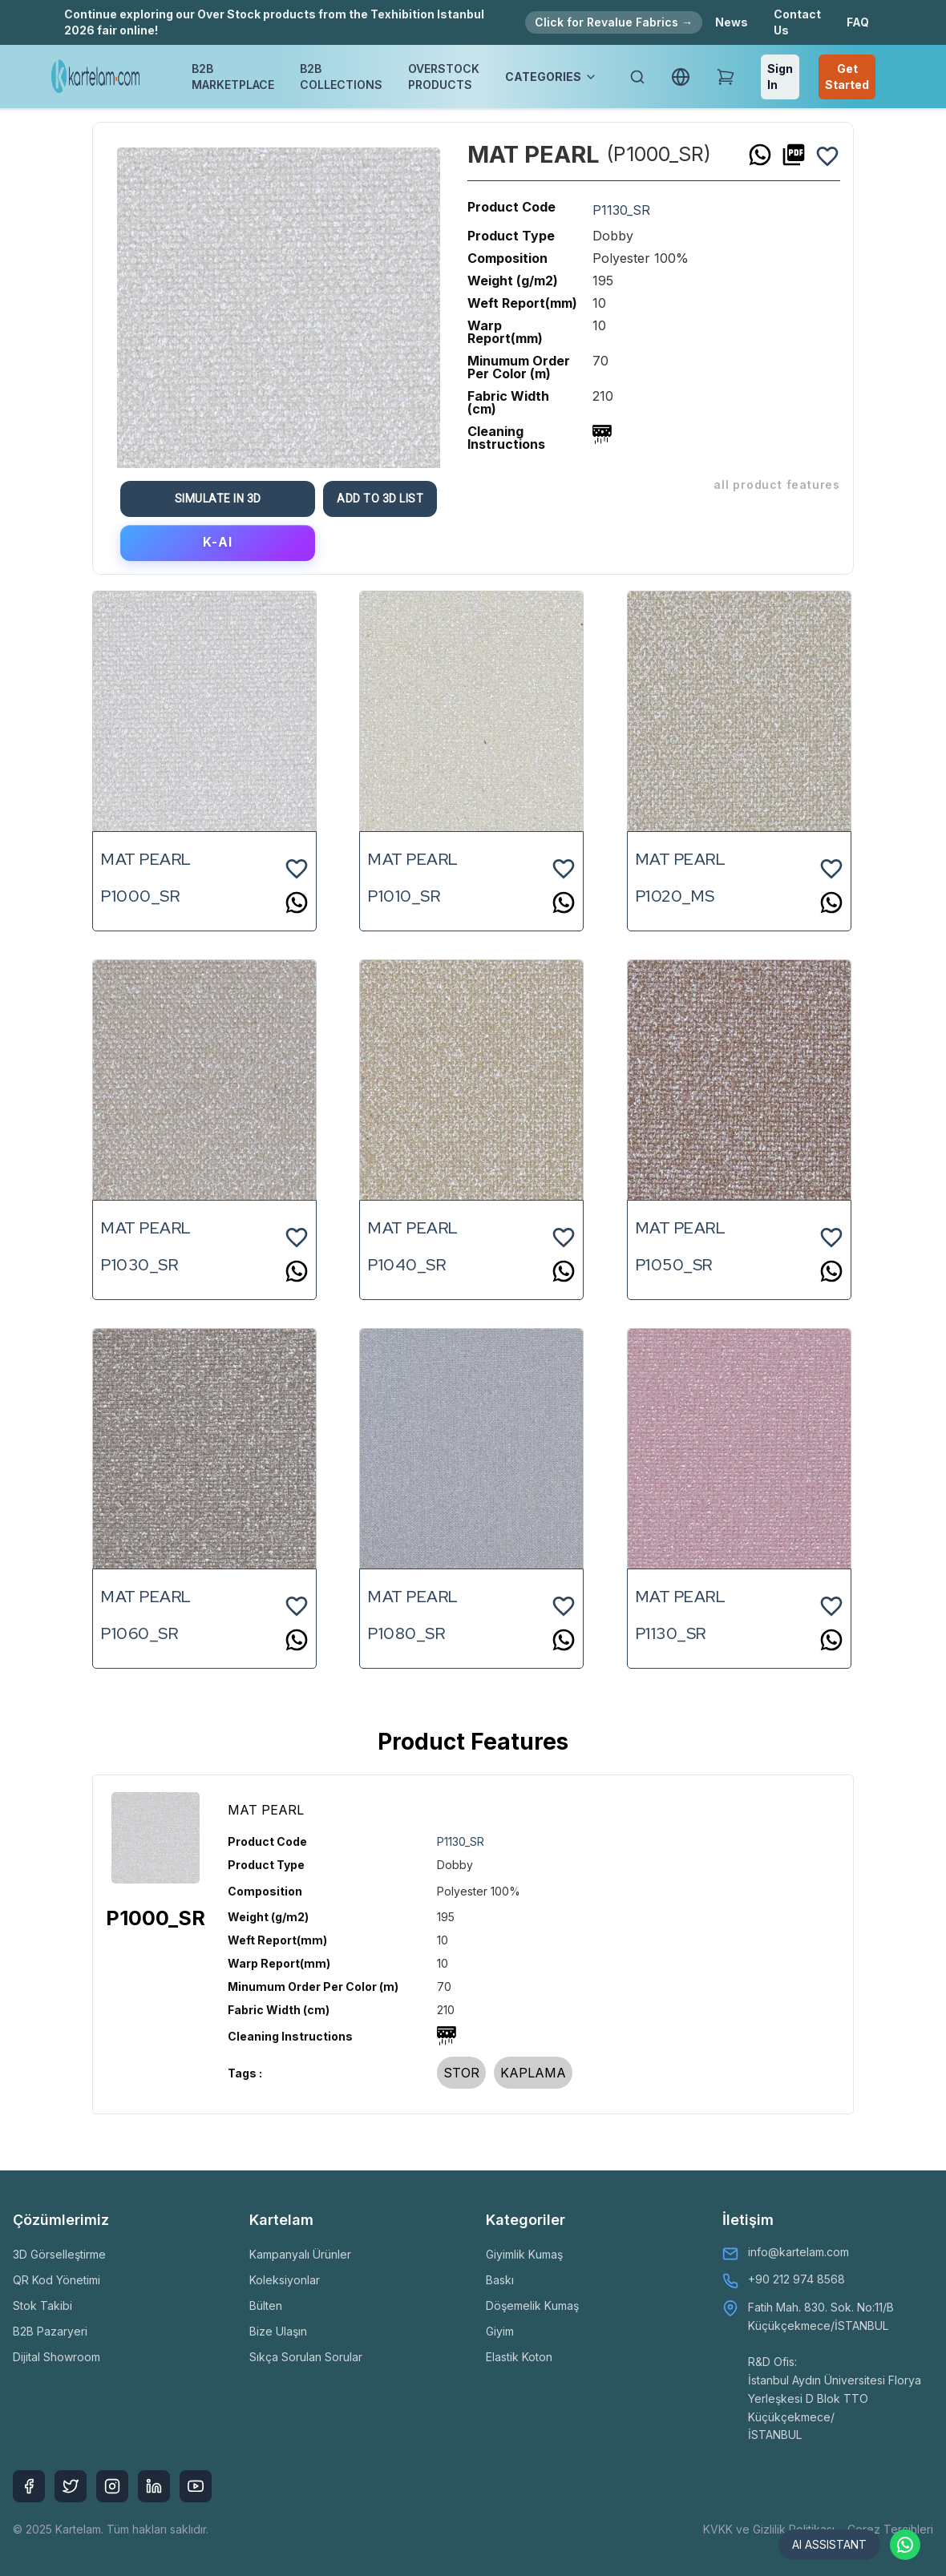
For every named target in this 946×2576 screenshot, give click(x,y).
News (731, 22)
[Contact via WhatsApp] (904, 2544)
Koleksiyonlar (284, 2280)
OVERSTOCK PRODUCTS (443, 76)
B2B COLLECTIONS (341, 76)
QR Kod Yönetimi (56, 2280)
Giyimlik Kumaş (524, 2254)
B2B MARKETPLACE (233, 76)
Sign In (780, 76)
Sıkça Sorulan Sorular (305, 2357)
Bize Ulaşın (278, 2331)
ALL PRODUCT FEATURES (777, 484)
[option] (278, 301)
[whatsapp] (760, 155)
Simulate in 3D (224, 498)
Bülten (265, 2305)
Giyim (500, 2331)
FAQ (858, 22)
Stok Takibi (42, 2305)
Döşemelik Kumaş (532, 2305)
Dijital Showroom (56, 2357)
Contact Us (797, 22)
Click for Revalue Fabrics (614, 22)
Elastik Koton (519, 2357)
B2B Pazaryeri (50, 2331)
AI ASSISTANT (814, 2544)
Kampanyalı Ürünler (300, 2254)
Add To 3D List (387, 499)
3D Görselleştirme (59, 2254)
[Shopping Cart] (726, 77)
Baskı (500, 2280)
